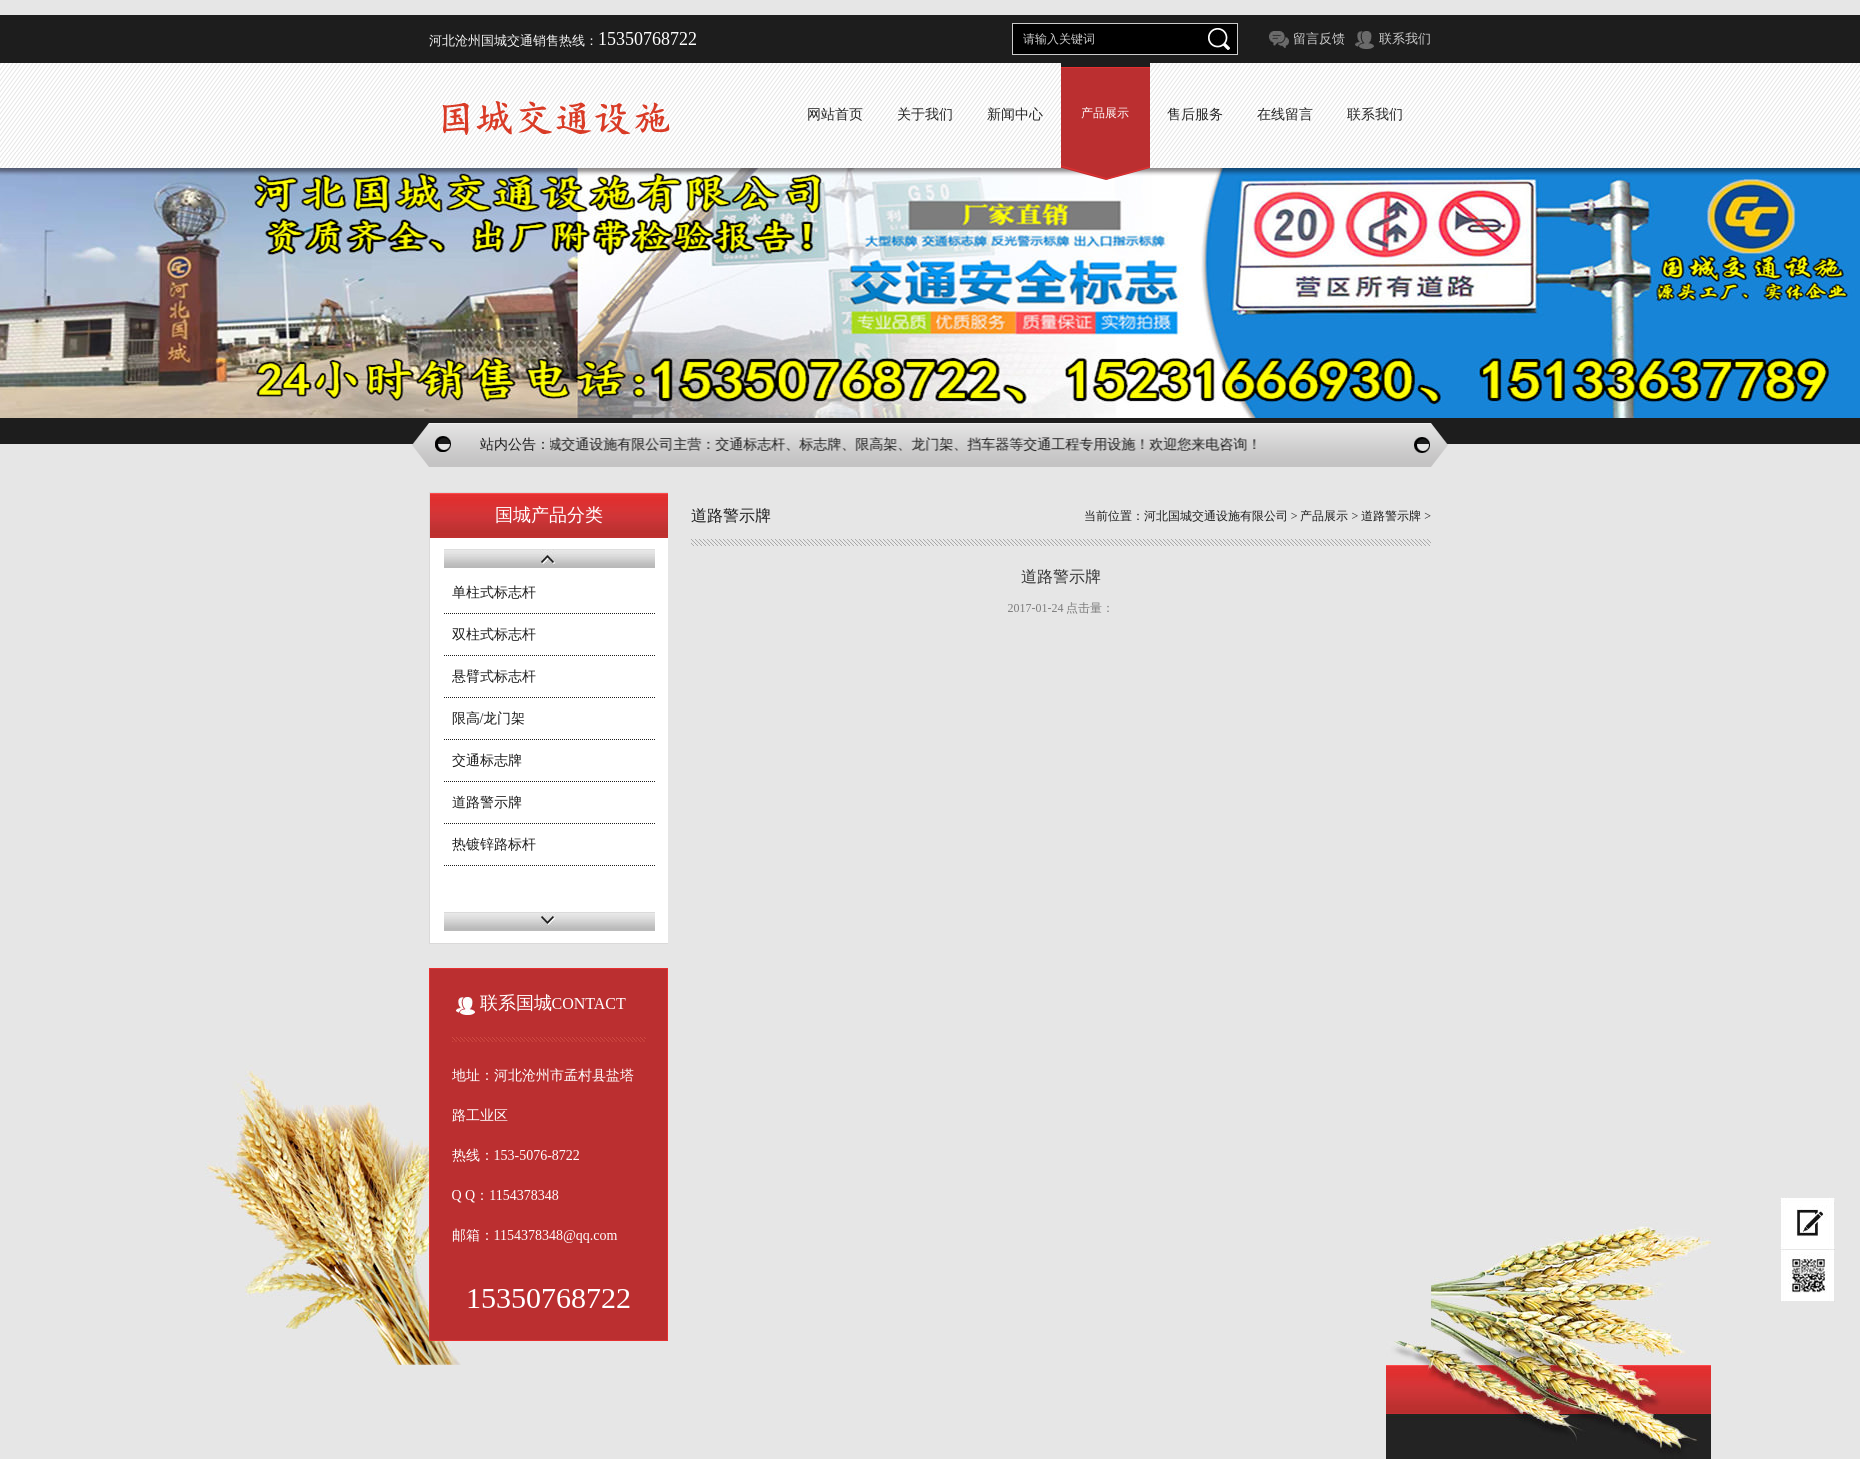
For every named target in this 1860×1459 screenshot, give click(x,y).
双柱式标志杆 (494, 634)
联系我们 (1405, 38)
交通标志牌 (487, 760)
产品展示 (1105, 113)
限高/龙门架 (489, 718)
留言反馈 (1319, 38)
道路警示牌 (487, 802)
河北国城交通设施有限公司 (1216, 516)
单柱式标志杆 (494, 592)
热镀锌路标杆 (494, 844)
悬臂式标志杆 (494, 676)
